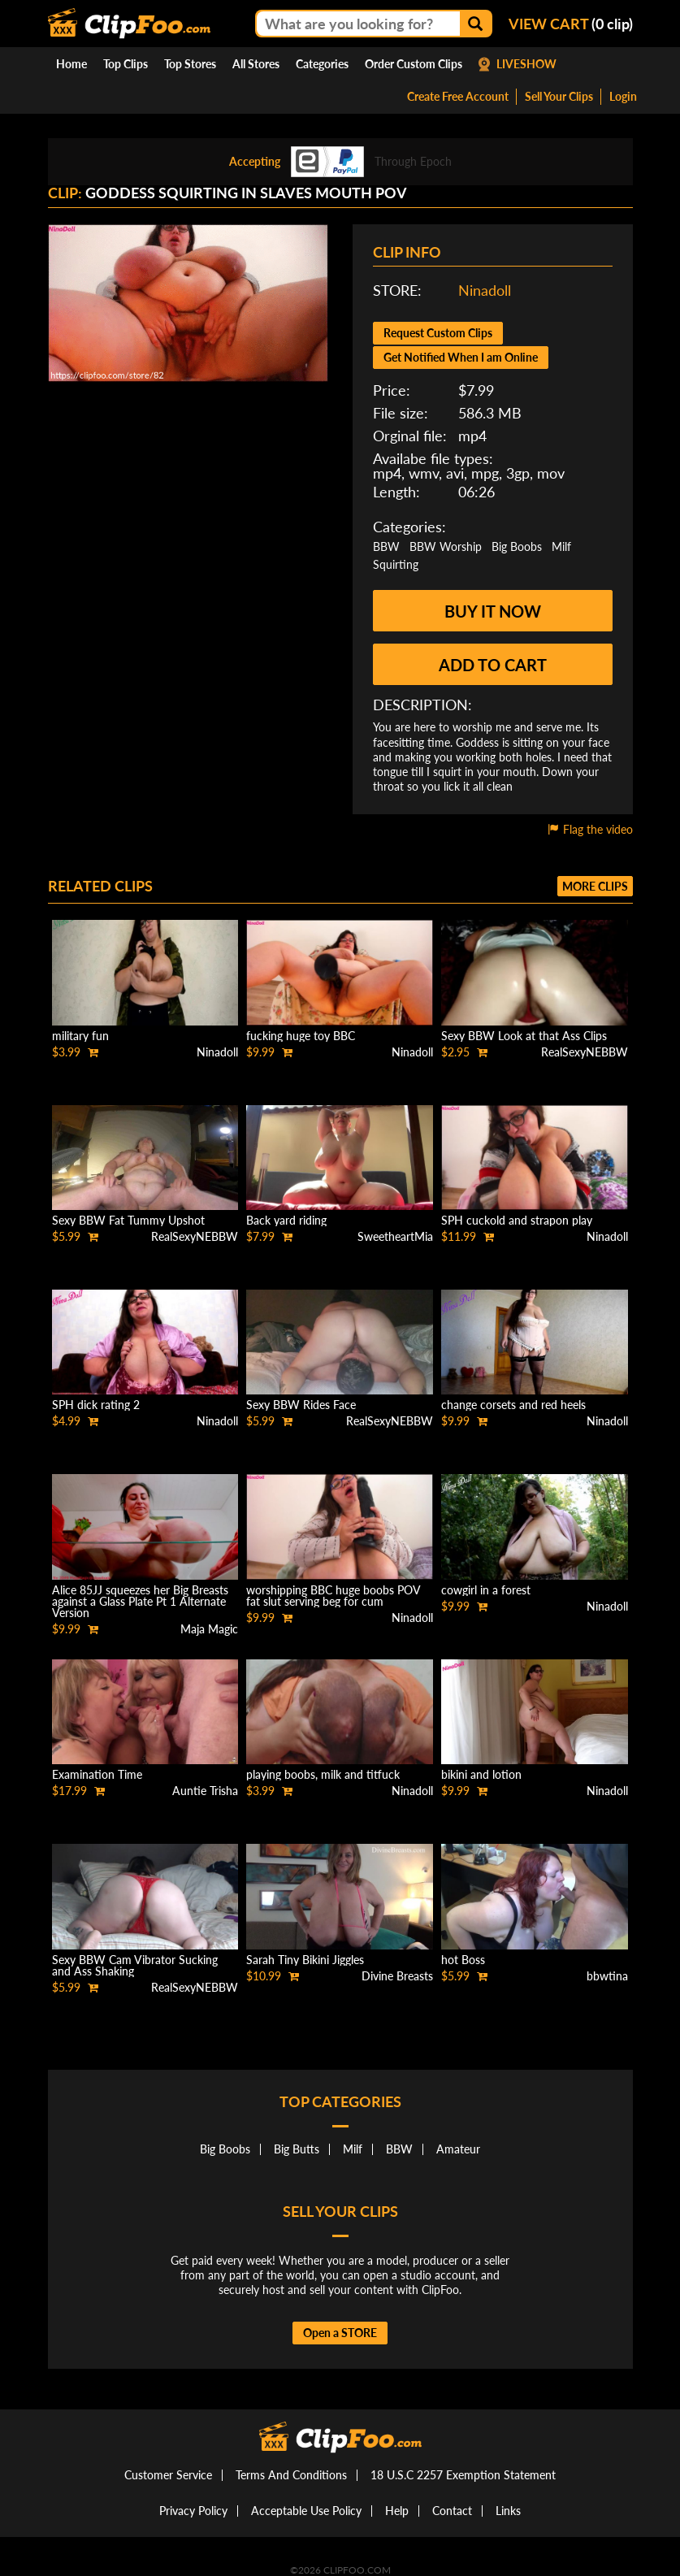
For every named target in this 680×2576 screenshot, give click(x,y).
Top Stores (190, 64)
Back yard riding (286, 1220)
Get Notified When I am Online (460, 357)
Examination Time (97, 1774)
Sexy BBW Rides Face (301, 1405)
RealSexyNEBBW (584, 1052)
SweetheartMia (395, 1236)
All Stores (255, 64)
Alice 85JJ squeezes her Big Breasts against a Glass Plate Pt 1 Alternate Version (140, 1601)
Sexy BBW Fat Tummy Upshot (128, 1220)
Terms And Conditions (291, 2475)
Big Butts (296, 2149)
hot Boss (463, 1960)
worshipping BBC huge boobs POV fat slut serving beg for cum (333, 1595)
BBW (386, 546)
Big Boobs (517, 546)
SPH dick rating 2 (96, 1405)
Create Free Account (458, 96)
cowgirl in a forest (486, 1590)
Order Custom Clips (413, 64)
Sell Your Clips (559, 96)
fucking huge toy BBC (300, 1036)
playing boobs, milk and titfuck (323, 1774)
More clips (595, 886)
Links (508, 2510)
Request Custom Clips (437, 333)
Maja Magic (209, 1629)
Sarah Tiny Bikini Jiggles (305, 1960)
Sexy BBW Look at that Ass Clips (524, 1036)
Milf (561, 546)
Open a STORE (340, 2333)
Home (71, 64)
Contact (452, 2510)
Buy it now (492, 611)
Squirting (395, 564)
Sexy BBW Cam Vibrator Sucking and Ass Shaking (135, 1965)
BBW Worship (445, 546)
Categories (322, 64)
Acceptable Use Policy (306, 2510)
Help (397, 2510)
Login (623, 96)
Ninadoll (484, 290)
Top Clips (125, 64)
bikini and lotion (481, 1774)
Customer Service (168, 2475)
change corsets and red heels (513, 1405)
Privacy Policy (193, 2510)
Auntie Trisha (205, 1791)
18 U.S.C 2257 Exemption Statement (463, 2475)
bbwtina (607, 1976)
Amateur (458, 2149)
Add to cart (493, 664)
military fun (80, 1036)
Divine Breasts (397, 1976)
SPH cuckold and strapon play (516, 1220)
